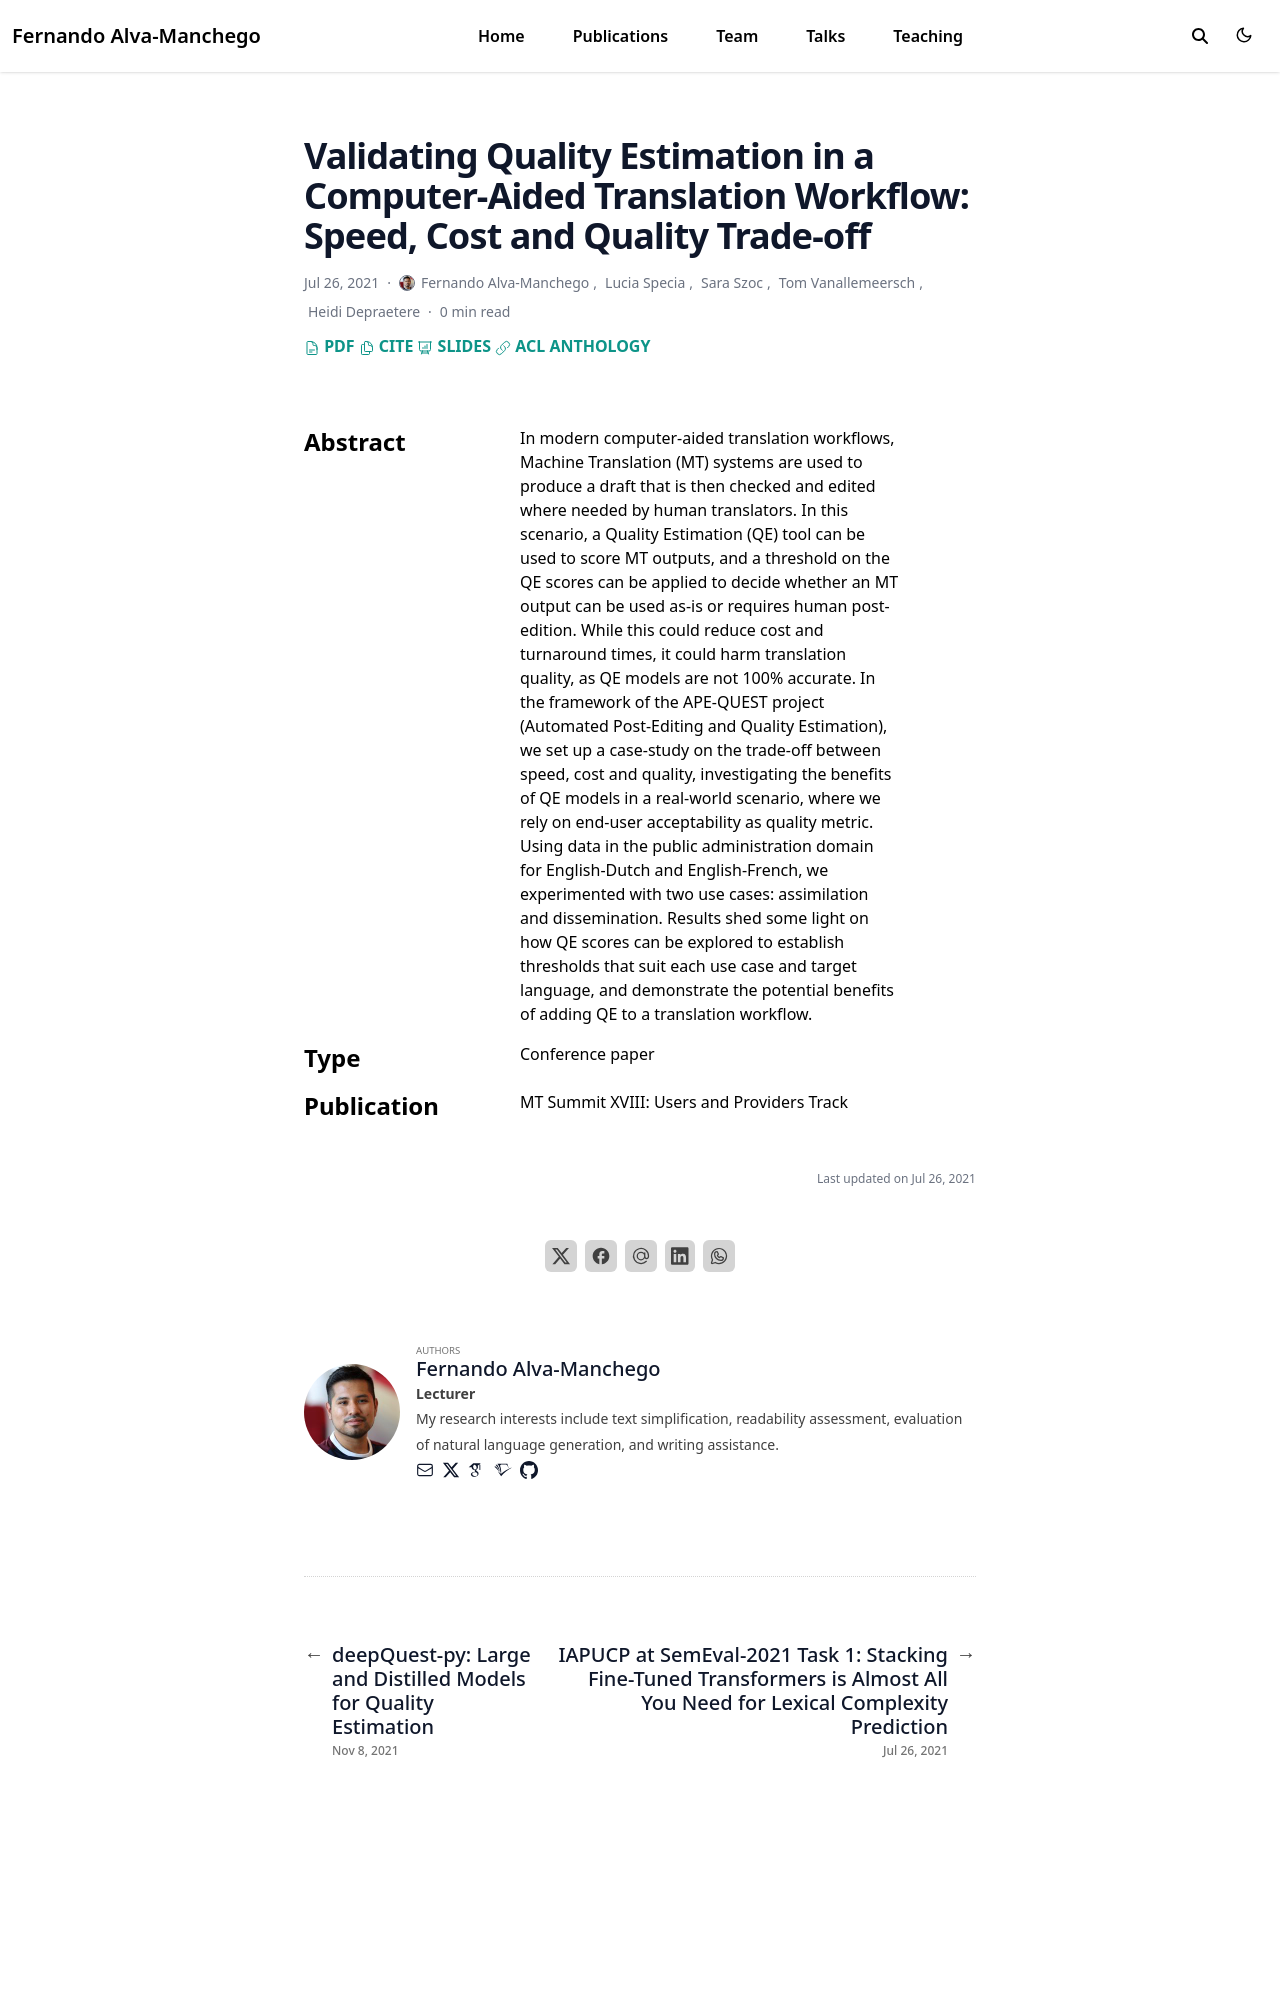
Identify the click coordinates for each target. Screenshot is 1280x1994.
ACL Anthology (572, 346)
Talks (825, 36)
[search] (1200, 36)
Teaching (928, 36)
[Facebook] (601, 1256)
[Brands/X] (455, 1470)
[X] (561, 1256)
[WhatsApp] (719, 1256)
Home (501, 36)
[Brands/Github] (533, 1470)
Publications (621, 36)
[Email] (641, 1256)
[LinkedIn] (680, 1256)
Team (737, 36)
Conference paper (587, 1054)
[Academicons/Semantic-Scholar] (507, 1470)
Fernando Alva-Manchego (136, 35)
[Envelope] (429, 1470)
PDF (329, 346)
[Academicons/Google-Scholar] (481, 1470)
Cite (386, 346)
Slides (454, 346)
